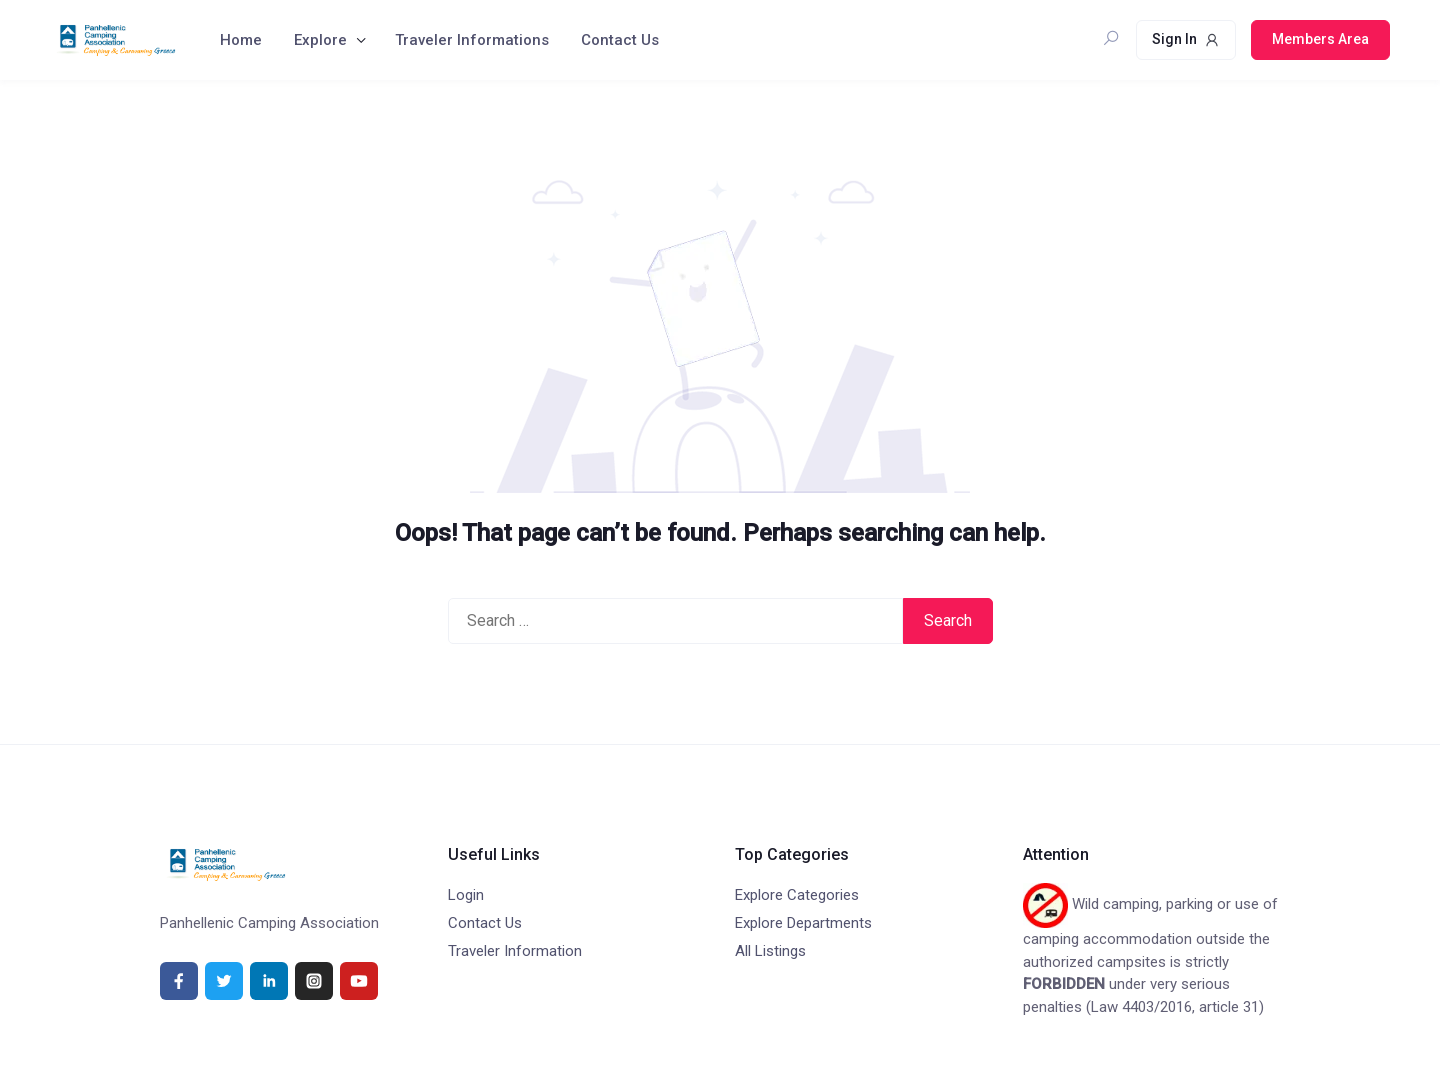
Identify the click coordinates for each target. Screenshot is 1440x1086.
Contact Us (620, 40)
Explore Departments (803, 923)
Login (466, 895)
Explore (320, 40)
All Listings (770, 951)
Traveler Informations (472, 40)
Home (241, 40)
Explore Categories (797, 895)
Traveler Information (515, 951)
